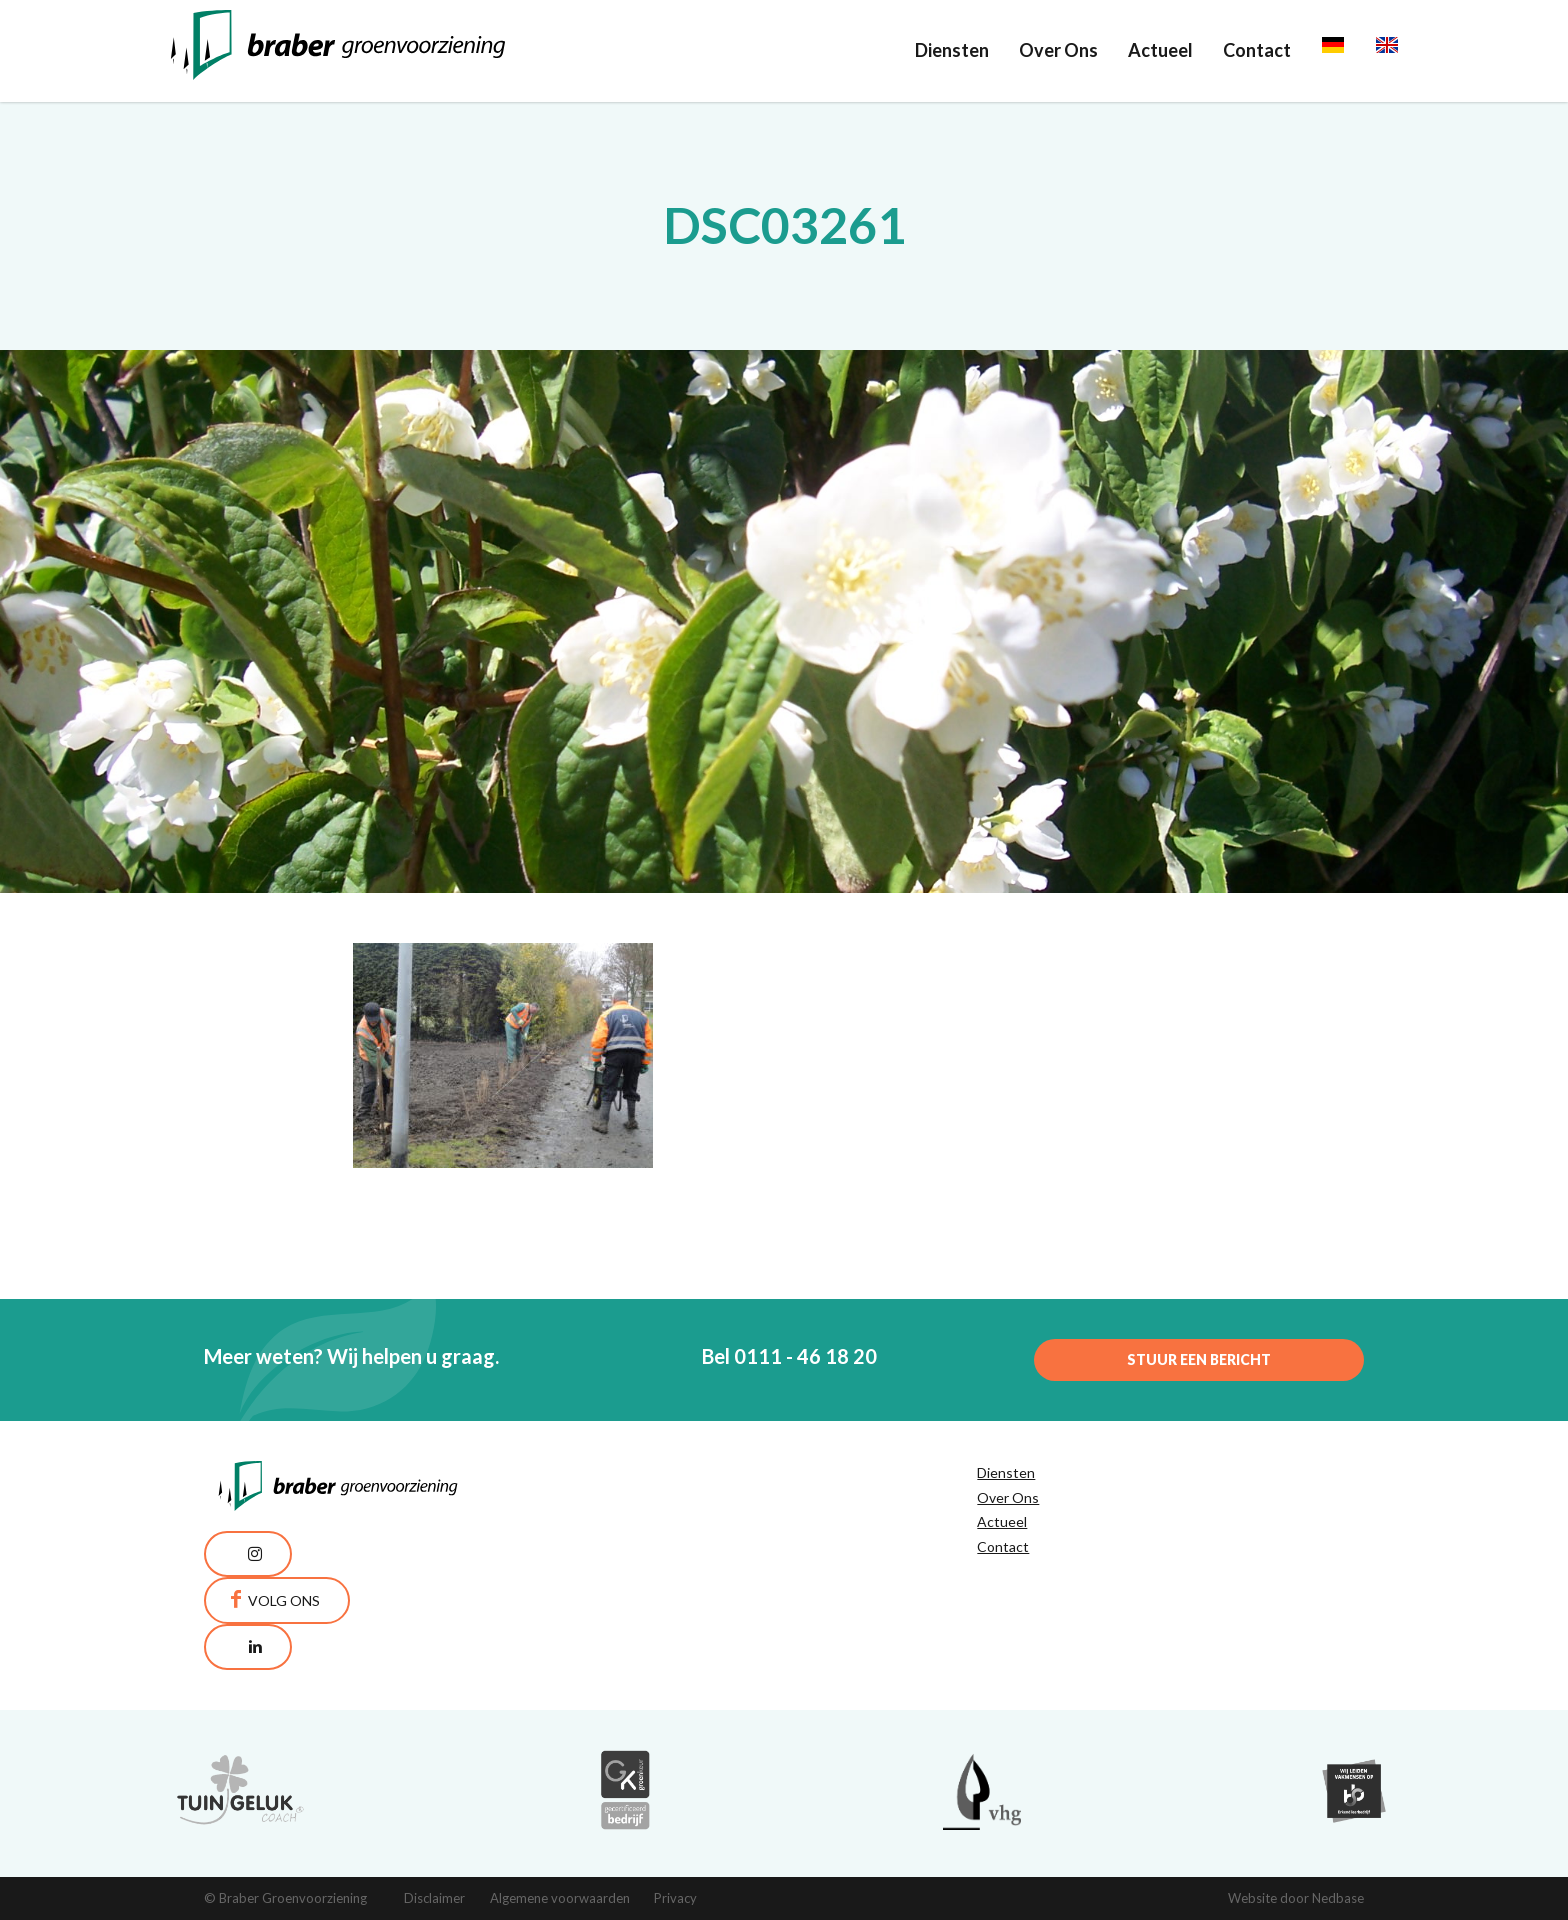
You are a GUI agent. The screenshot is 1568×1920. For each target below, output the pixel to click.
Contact (1257, 50)
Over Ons (1058, 50)
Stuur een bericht (1199, 1359)
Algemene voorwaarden (560, 1898)
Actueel (1160, 50)
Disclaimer (434, 1898)
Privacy (675, 1898)
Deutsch (1355, 50)
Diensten (952, 50)
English (1404, 50)
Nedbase (1338, 1898)
